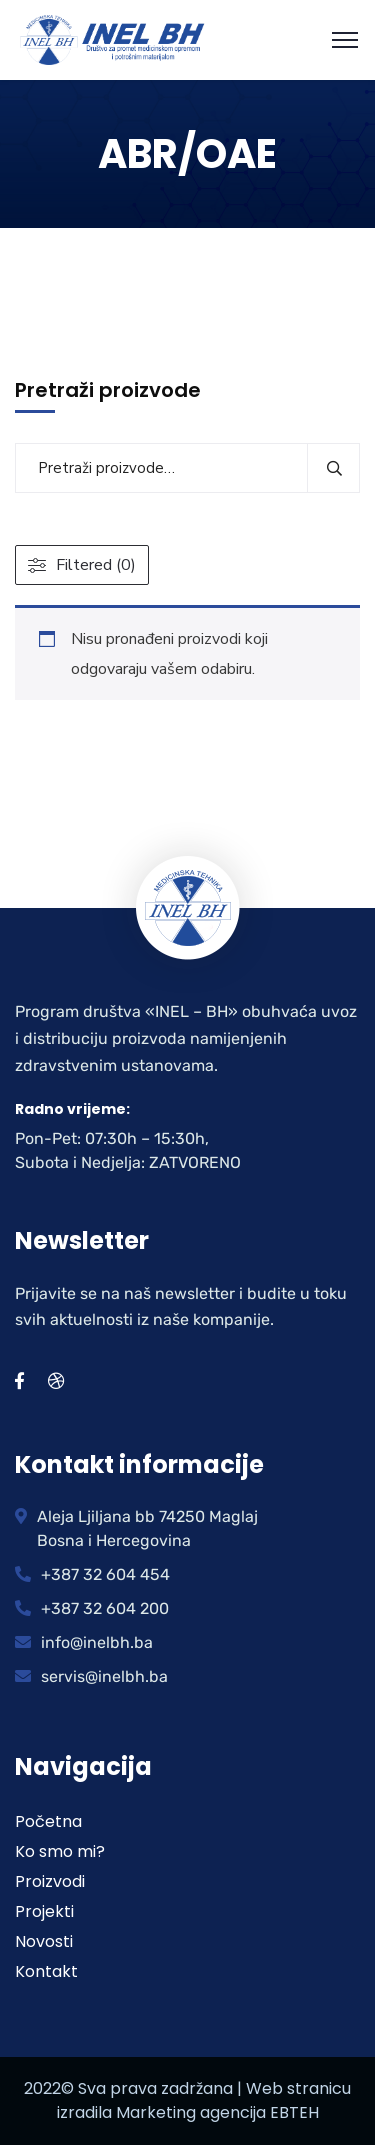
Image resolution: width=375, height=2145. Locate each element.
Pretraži (333, 468)
